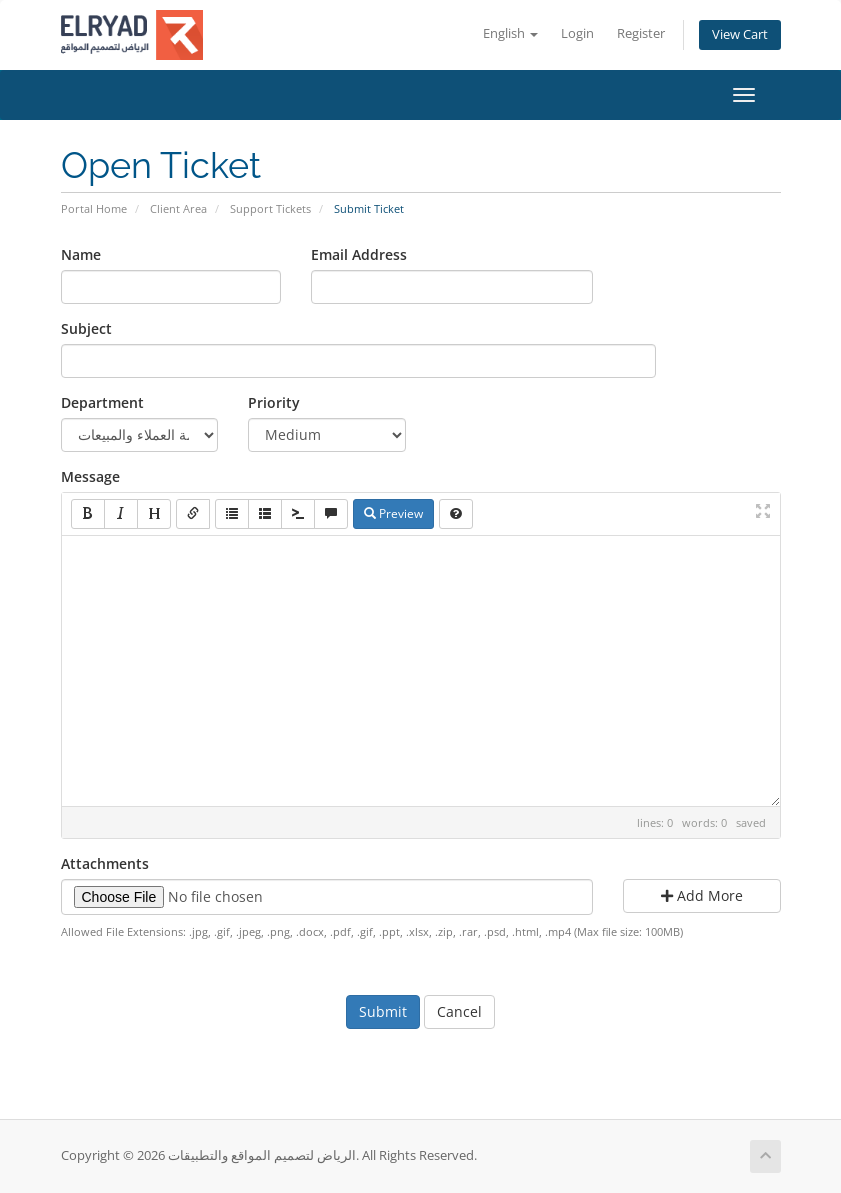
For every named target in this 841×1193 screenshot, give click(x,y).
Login (577, 33)
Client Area (178, 208)
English (510, 33)
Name (81, 254)
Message (90, 476)
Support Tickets (270, 208)
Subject (86, 328)
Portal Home (94, 208)
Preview (393, 513)
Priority (274, 402)
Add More (702, 895)
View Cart (740, 34)
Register (641, 33)
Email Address (359, 254)
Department (102, 402)
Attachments (105, 863)
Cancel (459, 1011)
